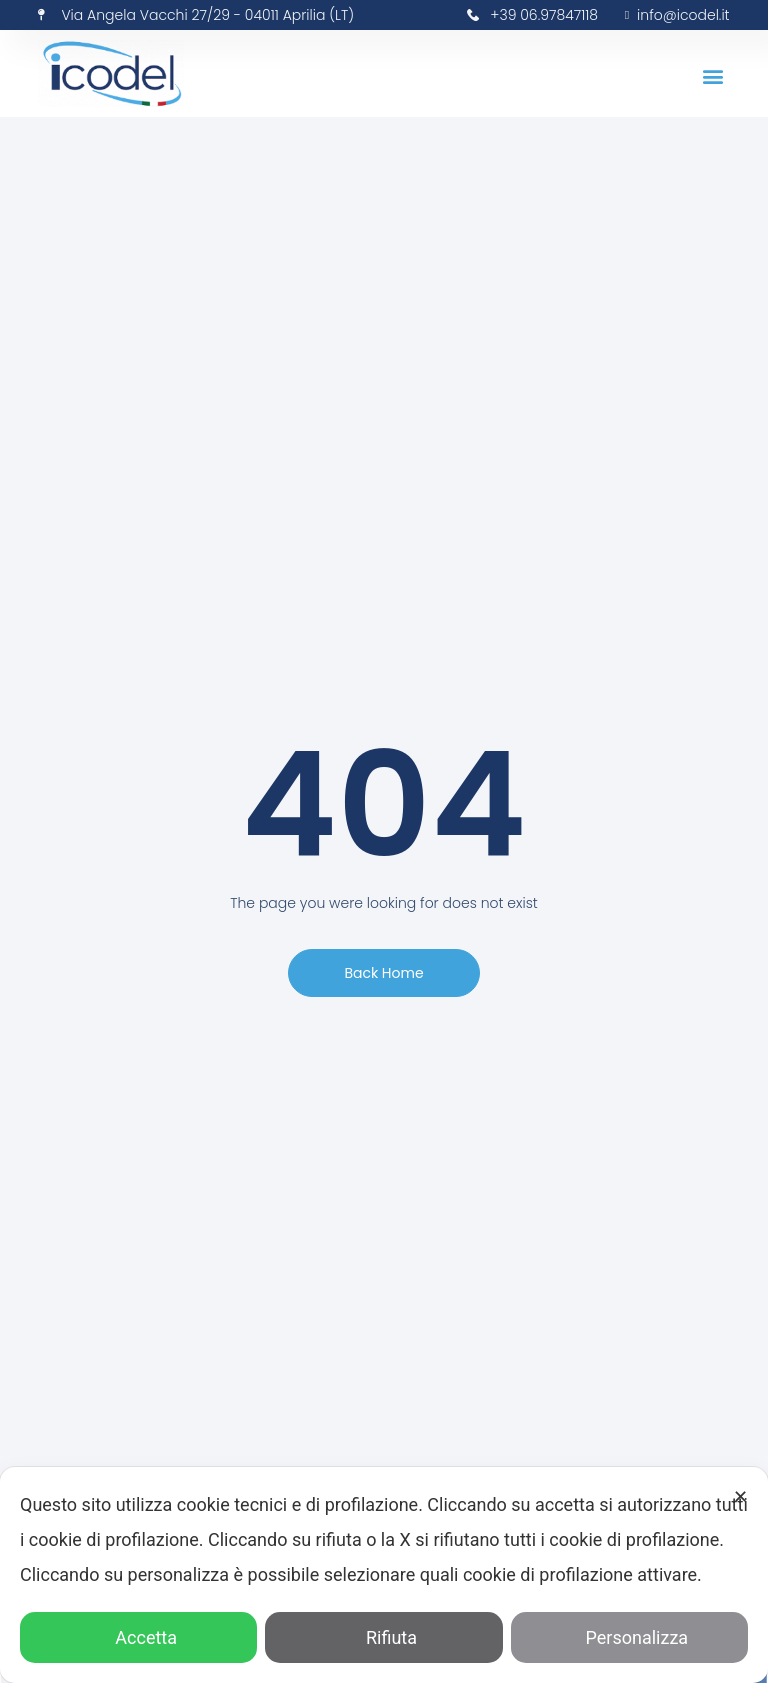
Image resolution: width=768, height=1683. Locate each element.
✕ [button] (740, 1496)
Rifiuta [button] (384, 1637)
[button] (713, 76)
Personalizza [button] (630, 1637)
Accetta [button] (138, 1637)
